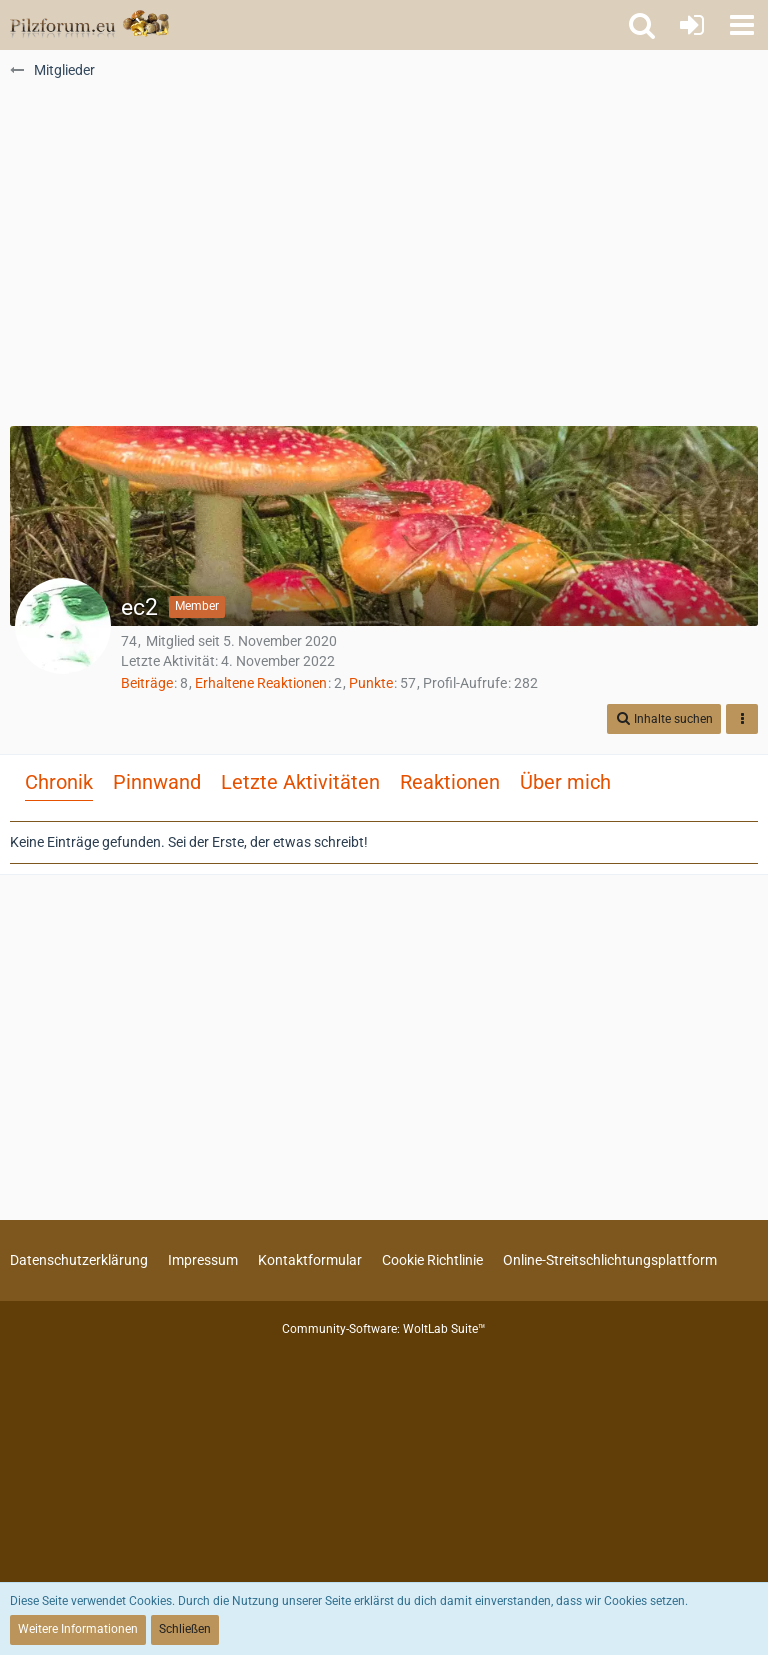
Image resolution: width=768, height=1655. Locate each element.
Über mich (565, 782)
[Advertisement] (384, 261)
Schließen (185, 1629)
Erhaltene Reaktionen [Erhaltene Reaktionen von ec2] (261, 683)
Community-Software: (384, 1329)
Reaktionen (450, 782)
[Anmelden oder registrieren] (692, 25)
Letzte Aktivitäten (300, 782)
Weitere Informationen (78, 1629)
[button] (742, 25)
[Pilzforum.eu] (89, 25)
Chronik (59, 782)
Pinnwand (157, 782)
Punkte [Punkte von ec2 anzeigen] (371, 683)
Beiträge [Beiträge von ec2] (147, 683)
